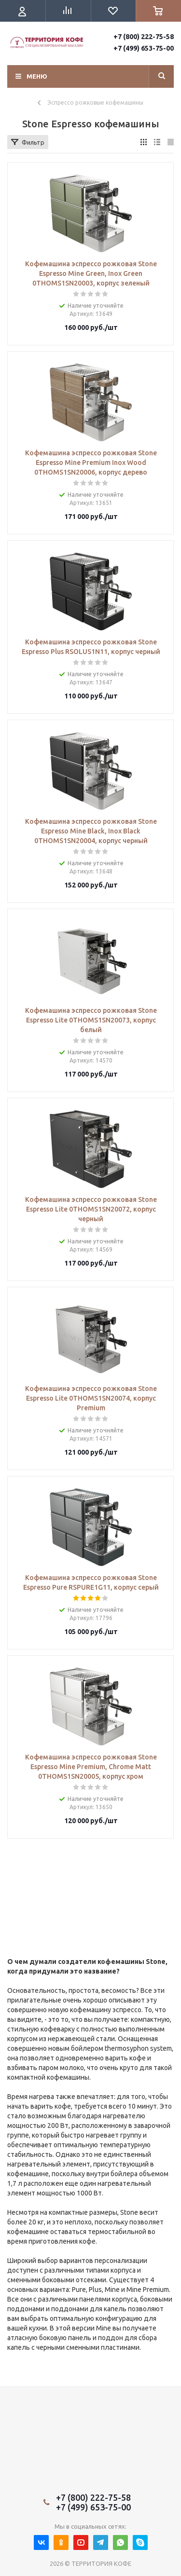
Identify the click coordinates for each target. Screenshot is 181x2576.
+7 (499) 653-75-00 (143, 48)
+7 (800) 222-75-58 (143, 36)
